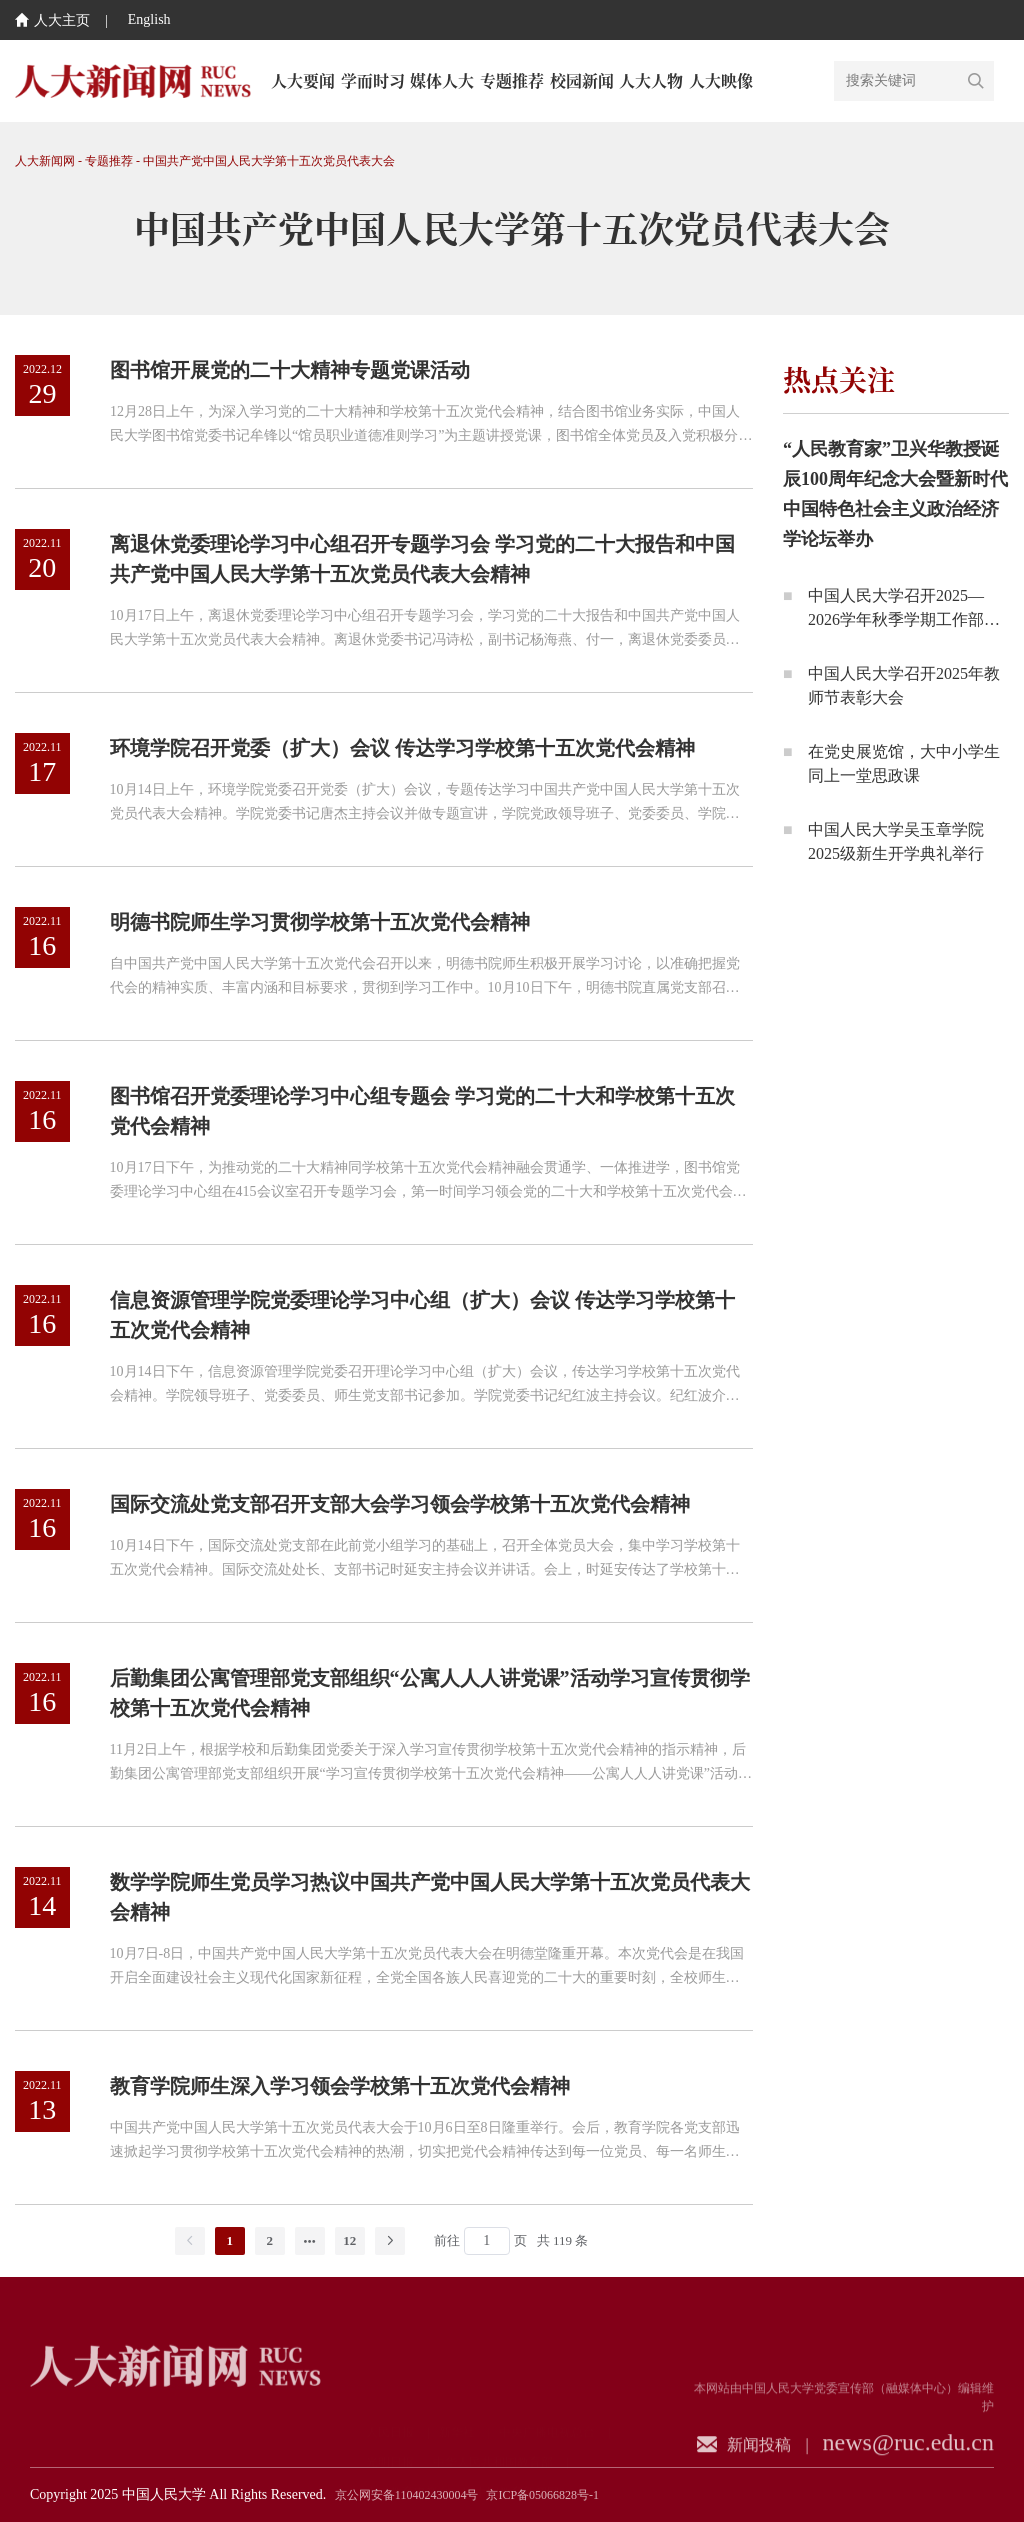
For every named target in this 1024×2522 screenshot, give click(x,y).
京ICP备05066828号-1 (542, 2495)
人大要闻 (303, 80)
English (149, 19)
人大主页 (52, 20)
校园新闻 (582, 80)
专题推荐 (512, 80)
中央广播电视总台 (547, 2388)
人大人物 (651, 80)
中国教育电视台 (408, 2448)
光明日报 (390, 2418)
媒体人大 (442, 80)
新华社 (457, 2388)
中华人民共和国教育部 (493, 2418)
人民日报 (390, 2388)
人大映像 (721, 80)
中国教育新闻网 (517, 2448)
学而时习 (373, 80)
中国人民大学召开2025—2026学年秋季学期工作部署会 (904, 619)
